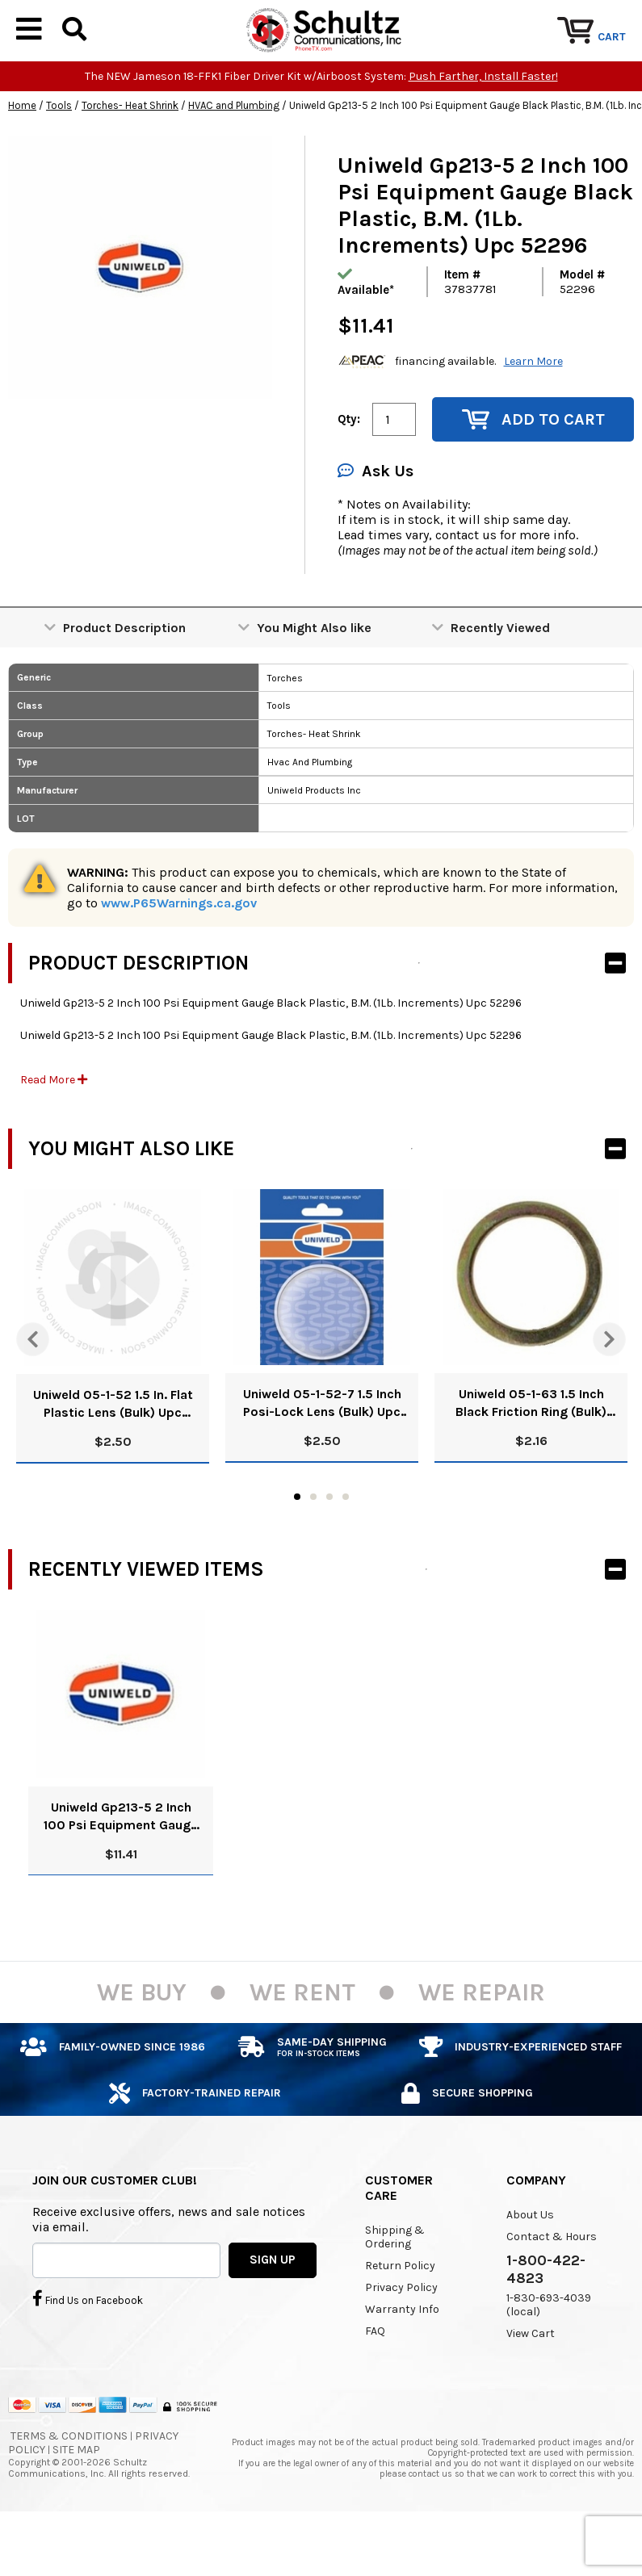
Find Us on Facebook (87, 2347)
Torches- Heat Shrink (130, 155)
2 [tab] (313, 1545)
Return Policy (400, 2314)
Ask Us (375, 520)
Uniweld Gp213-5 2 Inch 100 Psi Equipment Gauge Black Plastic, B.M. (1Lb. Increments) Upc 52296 (121, 1865)
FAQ (375, 2379)
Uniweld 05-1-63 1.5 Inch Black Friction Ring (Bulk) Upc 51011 (530, 1452)
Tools (59, 155)
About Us (530, 2263)
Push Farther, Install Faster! (483, 125)
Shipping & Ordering (395, 2285)
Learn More (533, 410)
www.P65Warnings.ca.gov (179, 952)
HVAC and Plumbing (233, 155)
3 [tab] (329, 1545)
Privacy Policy (401, 2336)
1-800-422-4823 (545, 2317)
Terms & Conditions (69, 2485)
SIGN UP (273, 2309)
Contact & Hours (551, 2285)
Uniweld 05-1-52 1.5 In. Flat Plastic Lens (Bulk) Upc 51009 (113, 1453)
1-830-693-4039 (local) (548, 2353)
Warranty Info (402, 2357)
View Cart (530, 2382)
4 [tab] (345, 1545)
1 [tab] (297, 1545)
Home (22, 155)
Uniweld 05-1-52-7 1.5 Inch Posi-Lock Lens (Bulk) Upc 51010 (322, 1452)
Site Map (76, 2499)
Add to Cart (533, 469)
